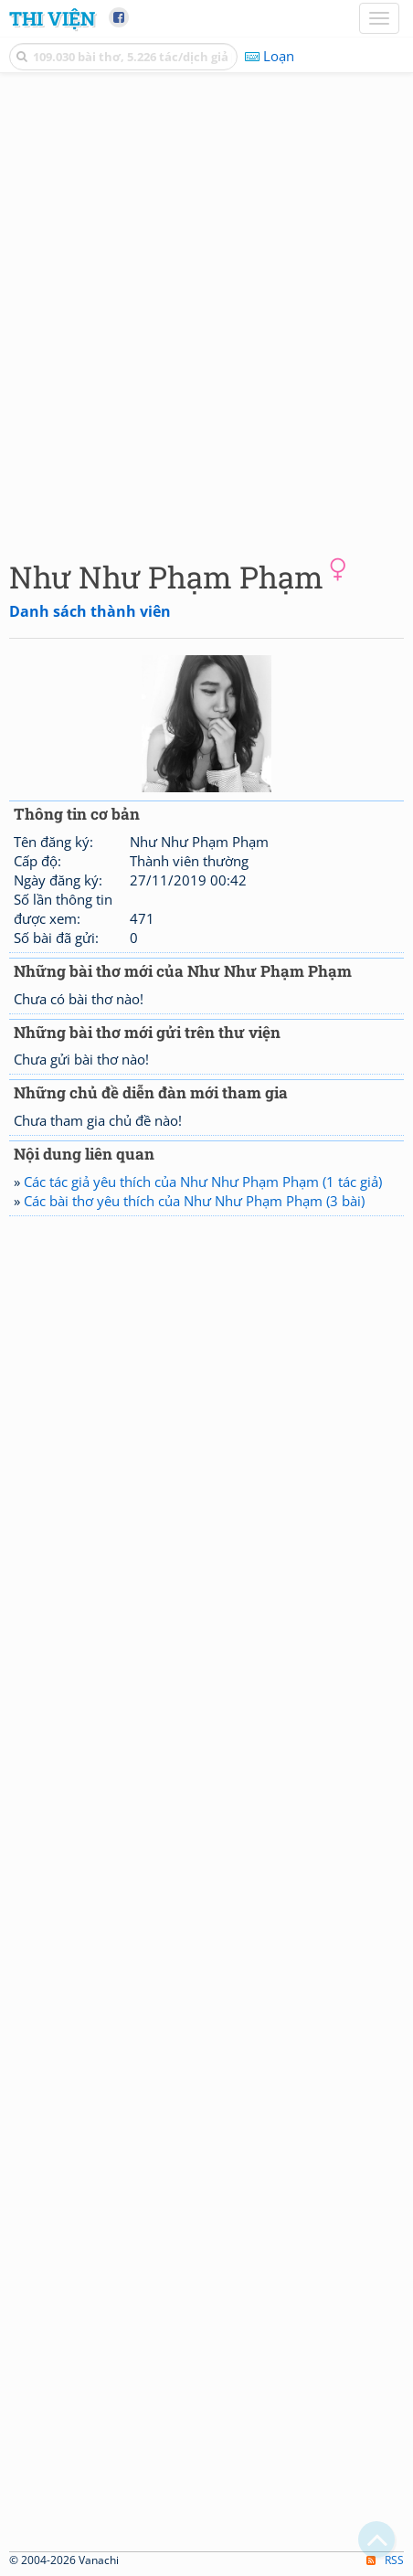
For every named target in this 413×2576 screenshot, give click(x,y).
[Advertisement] (206, 311)
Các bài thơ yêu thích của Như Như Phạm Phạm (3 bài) (194, 1201)
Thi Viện (52, 18)
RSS (385, 2560)
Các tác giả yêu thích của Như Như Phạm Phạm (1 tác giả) (203, 1181)
